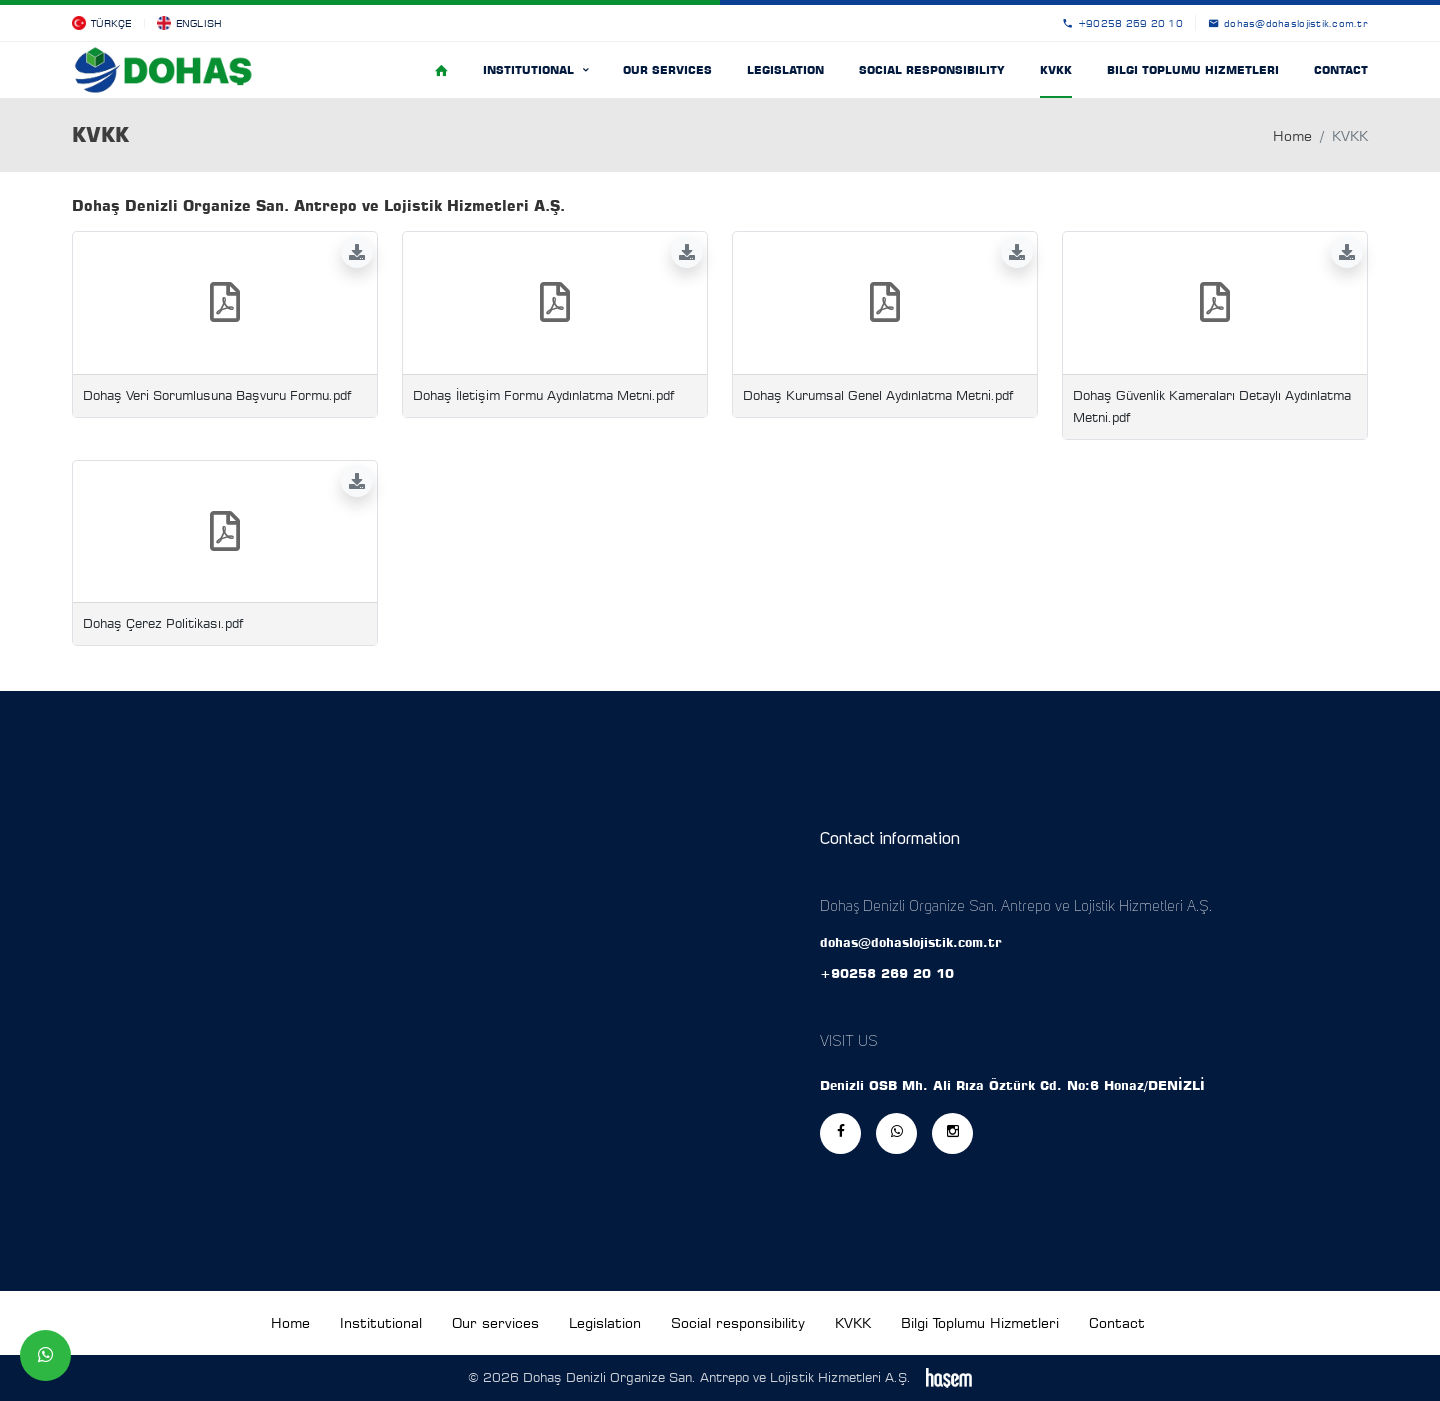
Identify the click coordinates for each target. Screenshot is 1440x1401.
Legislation (785, 70)
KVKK (1056, 70)
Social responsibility (932, 70)
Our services (667, 70)
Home (1292, 135)
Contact (1341, 70)
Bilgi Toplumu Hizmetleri (1193, 70)
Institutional (530, 70)
